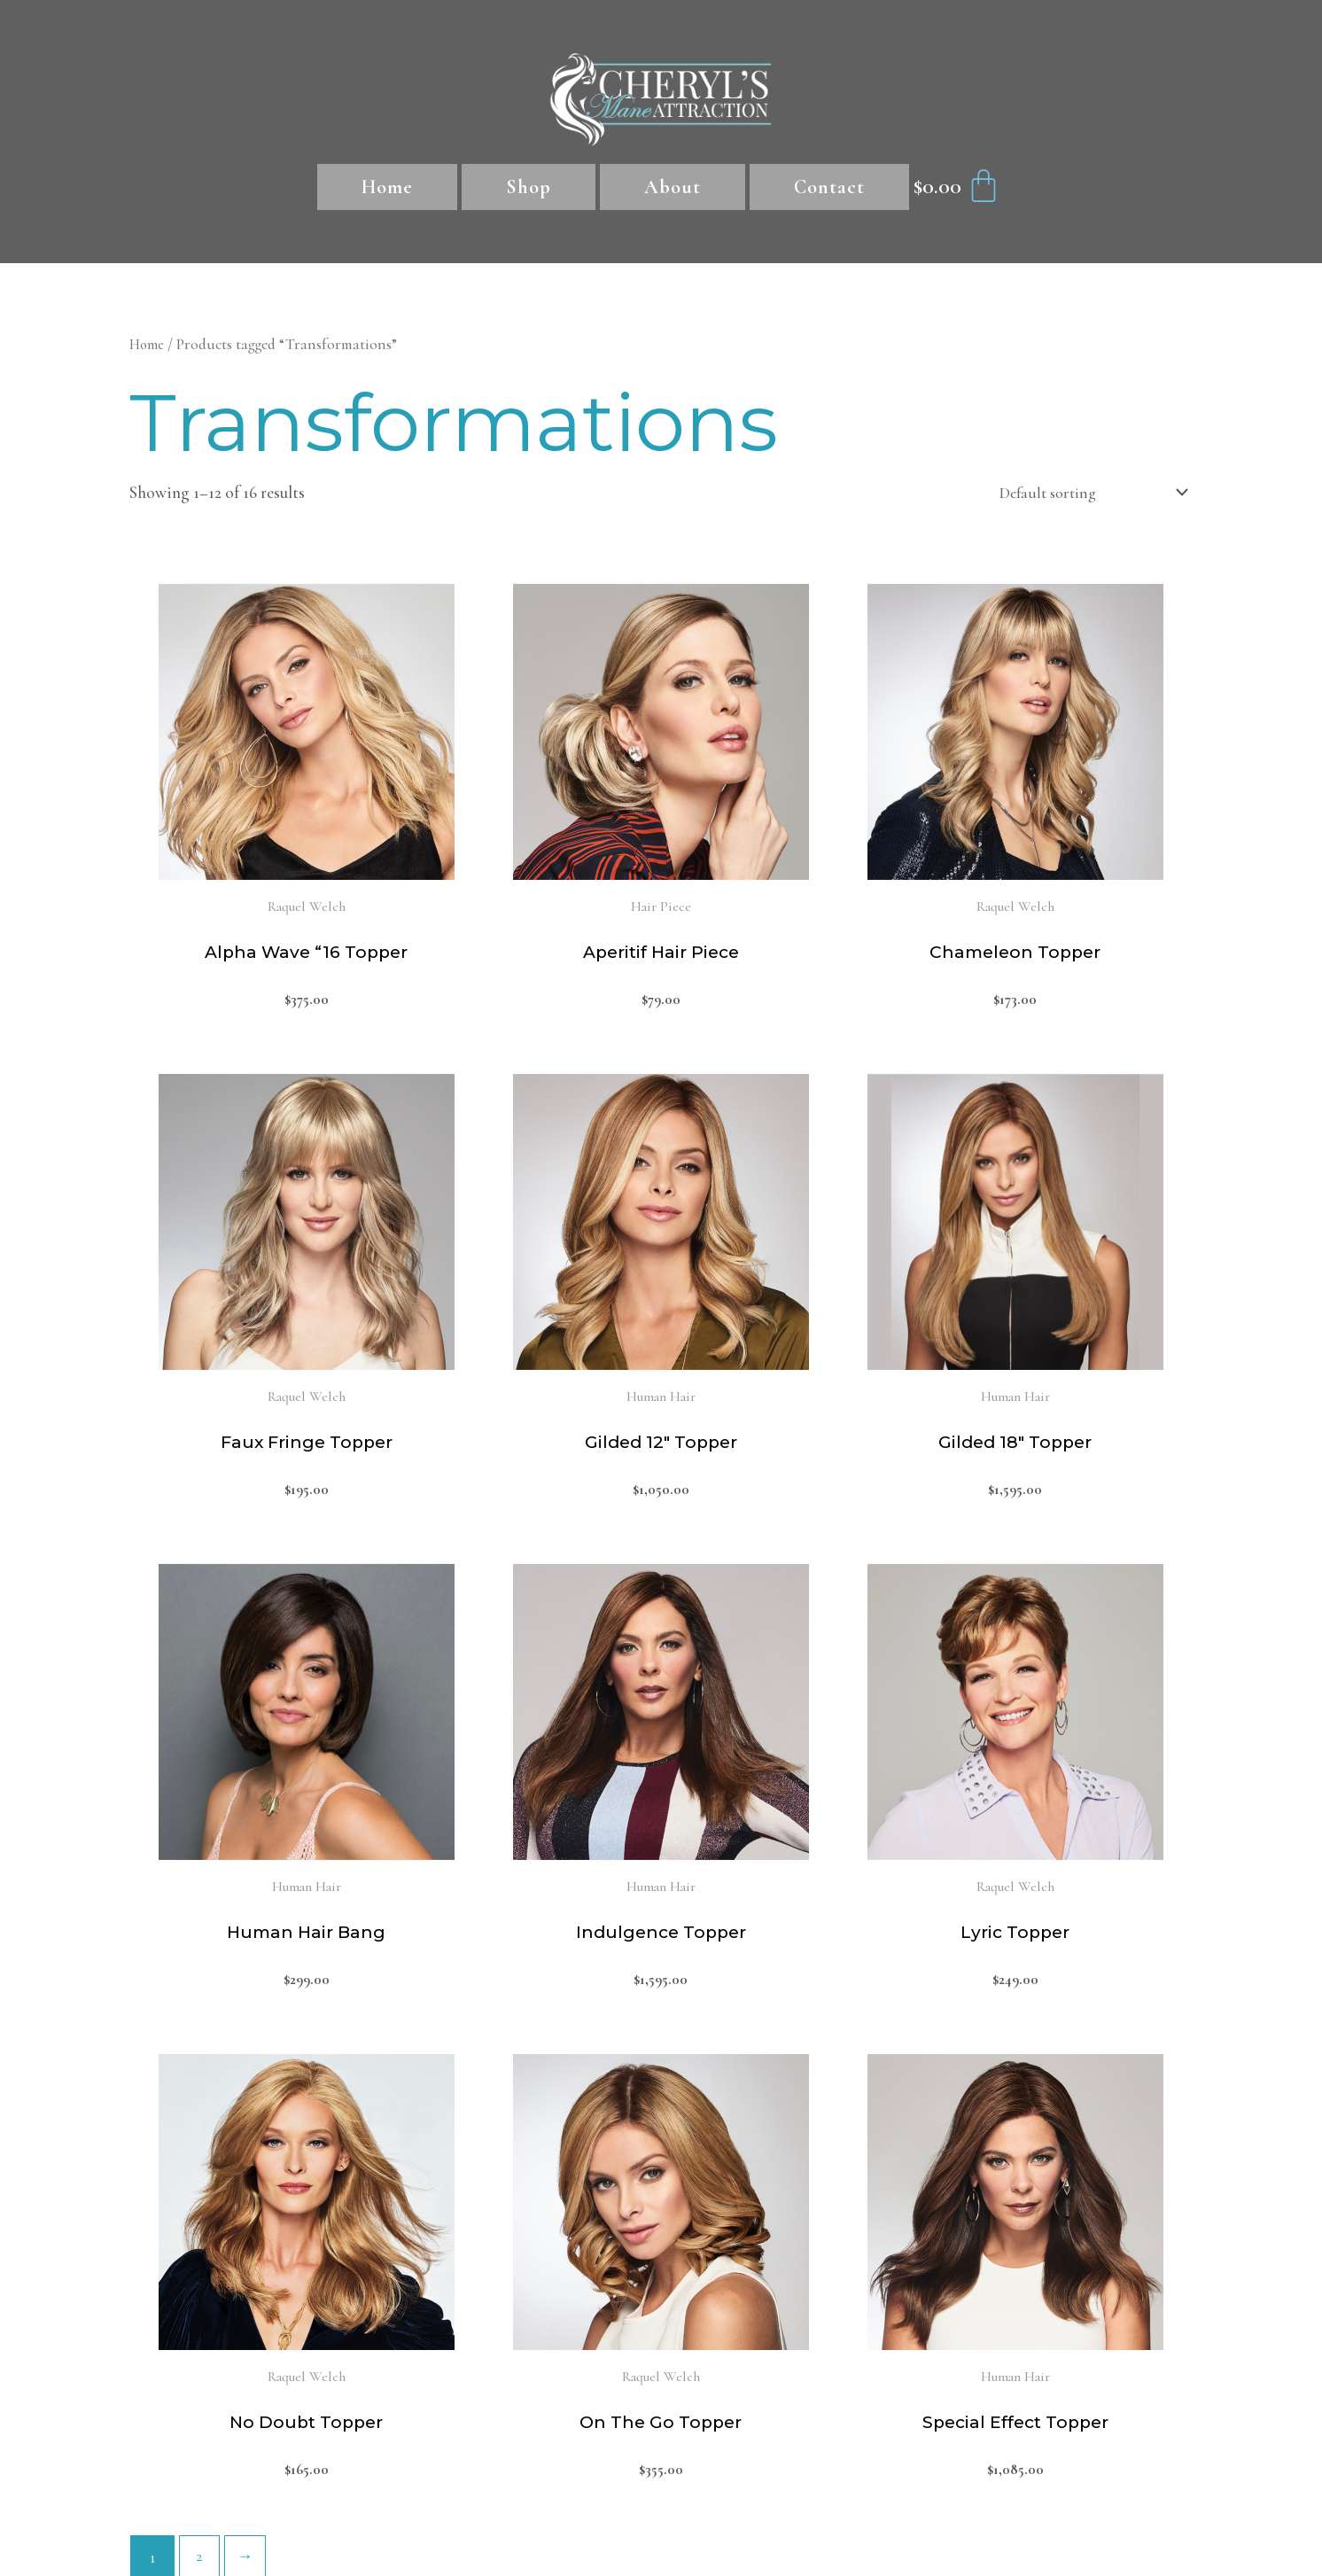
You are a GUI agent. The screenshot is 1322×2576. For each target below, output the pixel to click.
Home (387, 186)
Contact (829, 186)
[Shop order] (1083, 494)
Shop (528, 186)
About (672, 186)
